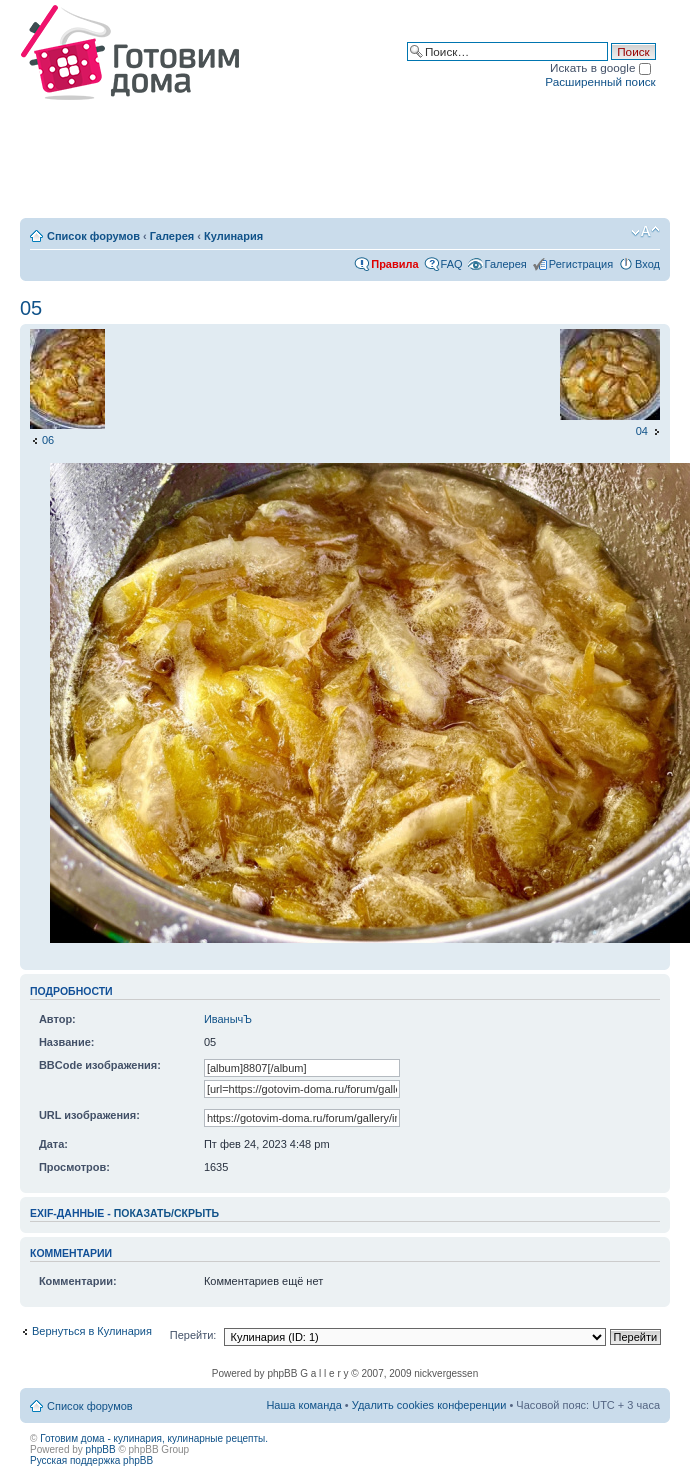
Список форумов (93, 236)
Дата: (53, 1144)
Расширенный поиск (600, 81)
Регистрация (581, 264)
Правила (394, 264)
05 (31, 308)
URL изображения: (89, 1115)
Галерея (172, 236)
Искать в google (600, 67)
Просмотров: (74, 1167)
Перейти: (193, 1335)
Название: (67, 1042)
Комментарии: (78, 1281)
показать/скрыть (166, 1213)
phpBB (101, 1449)
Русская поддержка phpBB (91, 1460)
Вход (647, 264)
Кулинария (233, 236)
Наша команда (303, 1405)
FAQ (452, 264)
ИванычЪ (228, 1019)
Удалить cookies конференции (429, 1405)
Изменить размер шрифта (645, 232)
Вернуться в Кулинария (92, 1331)
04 (642, 431)
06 (48, 440)
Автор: (57, 1019)
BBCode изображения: (100, 1065)
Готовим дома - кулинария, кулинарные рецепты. (154, 1438)
